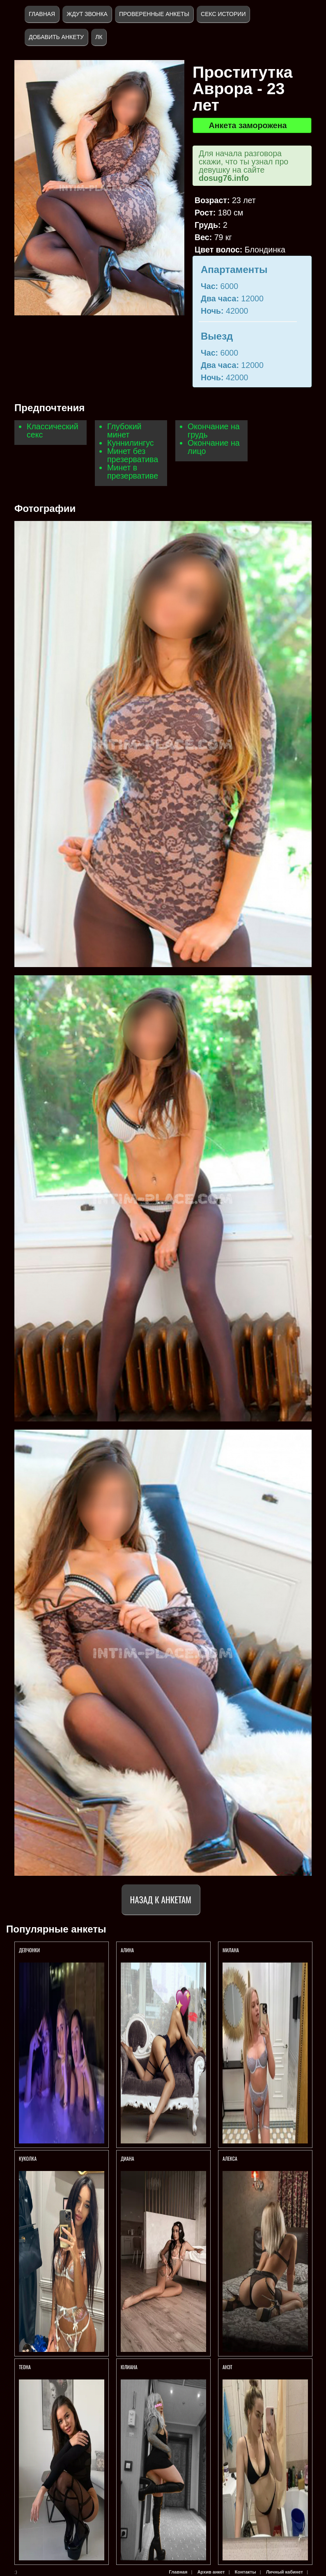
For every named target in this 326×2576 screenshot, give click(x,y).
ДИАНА (128, 2158)
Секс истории (223, 14)
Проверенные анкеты (154, 14)
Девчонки (29, 1949)
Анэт (227, 2366)
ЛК (98, 37)
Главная (42, 14)
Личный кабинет (284, 2571)
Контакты (245, 2571)
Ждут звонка (87, 14)
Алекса (230, 2158)
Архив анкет (211, 2571)
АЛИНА (128, 1949)
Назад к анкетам (160, 1899)
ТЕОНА (25, 2366)
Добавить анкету (56, 37)
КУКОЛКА (28, 2158)
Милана (231, 1949)
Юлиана (129, 2366)
